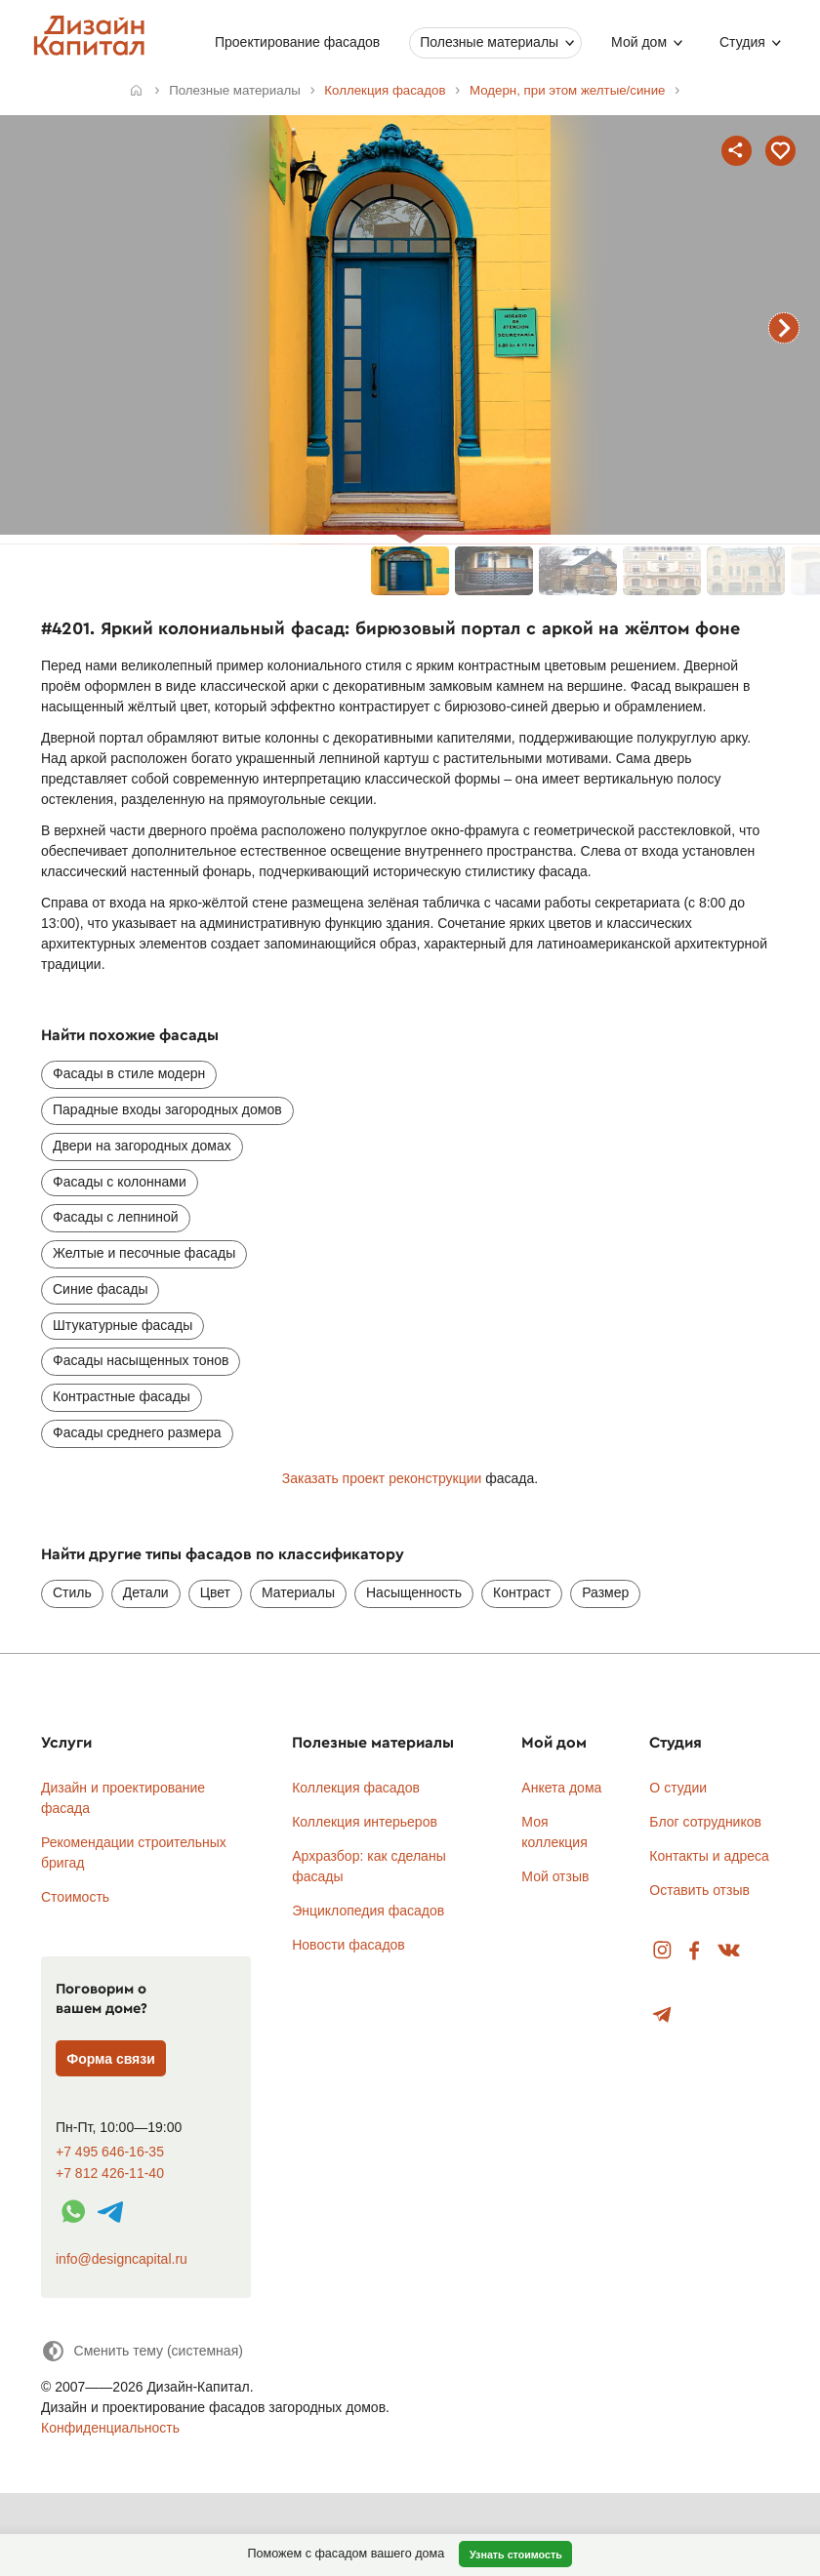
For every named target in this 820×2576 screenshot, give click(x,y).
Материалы (298, 1592)
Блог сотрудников (705, 1822)
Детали (146, 1592)
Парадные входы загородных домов (167, 1109)
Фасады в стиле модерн (129, 1073)
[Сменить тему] (142, 2351)
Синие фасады (100, 1289)
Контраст (522, 1592)
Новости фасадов (348, 1944)
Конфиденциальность (110, 2427)
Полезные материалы (489, 42)
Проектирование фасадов (297, 42)
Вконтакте (730, 1951)
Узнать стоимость (516, 2554)
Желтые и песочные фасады (144, 1253)
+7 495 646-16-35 (110, 2152)
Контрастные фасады (121, 1396)
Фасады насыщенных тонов (140, 1360)
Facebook (694, 1951)
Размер (605, 1592)
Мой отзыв (555, 1876)
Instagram (662, 1951)
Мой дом (639, 42)
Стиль (72, 1592)
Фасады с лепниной (116, 1217)
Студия (742, 42)
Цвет (215, 1592)
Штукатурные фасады (122, 1325)
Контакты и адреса (708, 1856)
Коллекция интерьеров (364, 1822)
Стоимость (75, 1897)
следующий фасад (783, 327)
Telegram (662, 2015)
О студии (678, 1787)
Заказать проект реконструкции (382, 1478)
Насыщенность (414, 1592)
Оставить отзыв (699, 1890)
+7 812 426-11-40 (110, 2173)
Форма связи (110, 2059)
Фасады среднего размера (137, 1432)
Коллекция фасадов (356, 1787)
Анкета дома (561, 1787)
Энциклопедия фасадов (368, 1910)
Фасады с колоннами (119, 1181)
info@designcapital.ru (121, 2259)
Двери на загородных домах (142, 1145)
